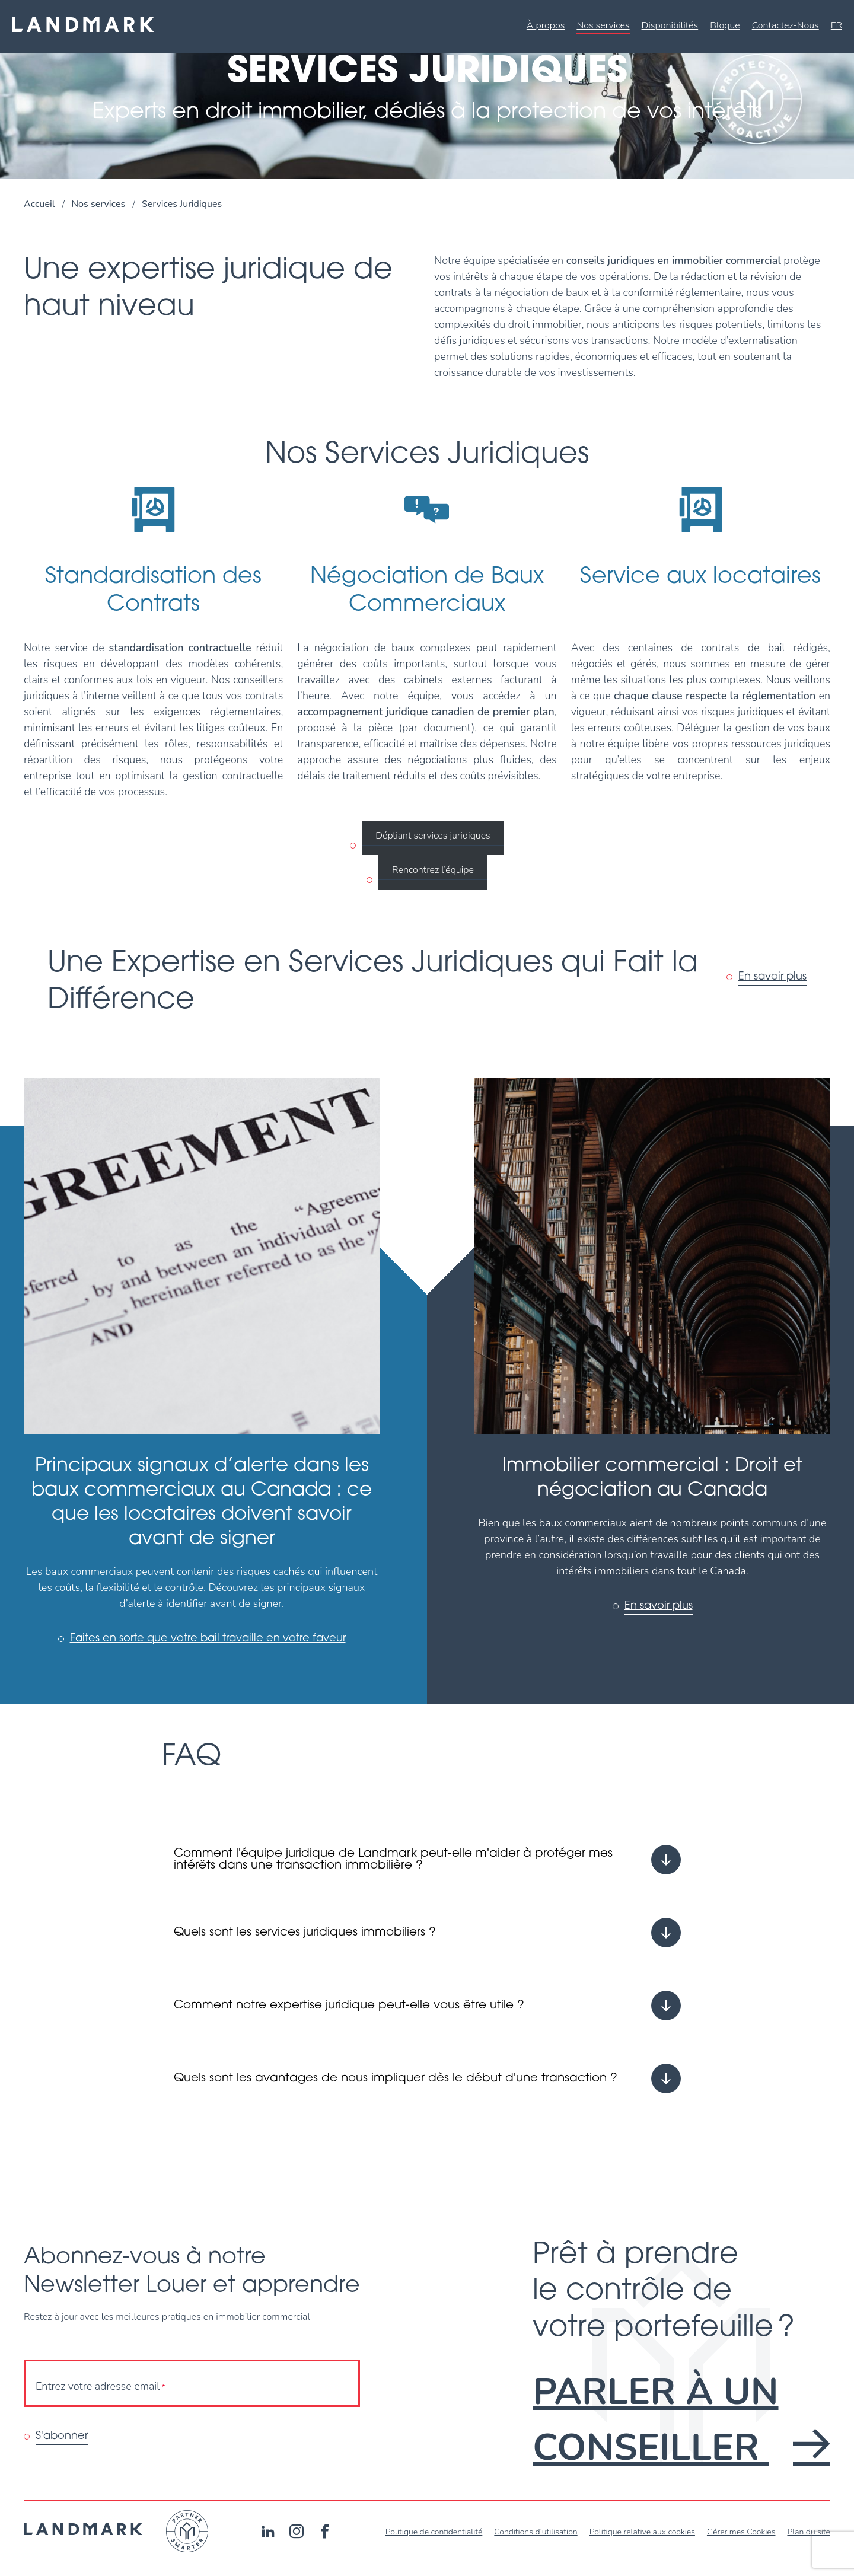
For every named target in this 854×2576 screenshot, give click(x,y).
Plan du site (808, 2531)
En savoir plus (772, 977)
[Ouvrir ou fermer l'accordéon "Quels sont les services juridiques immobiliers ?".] (427, 1932)
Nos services (602, 25)
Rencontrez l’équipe (433, 869)
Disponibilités (670, 25)
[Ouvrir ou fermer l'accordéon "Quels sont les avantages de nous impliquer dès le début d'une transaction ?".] (427, 2078)
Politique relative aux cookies (642, 2531)
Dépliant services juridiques (432, 835)
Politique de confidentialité (433, 2531)
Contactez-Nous (785, 25)
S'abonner (62, 2436)
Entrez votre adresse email (100, 2386)
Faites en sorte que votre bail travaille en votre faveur (208, 1638)
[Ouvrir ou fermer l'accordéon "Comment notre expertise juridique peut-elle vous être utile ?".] (427, 2005)
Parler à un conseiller (681, 2420)
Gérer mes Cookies (741, 2531)
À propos (546, 25)
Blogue (725, 25)
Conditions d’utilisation (535, 2531)
